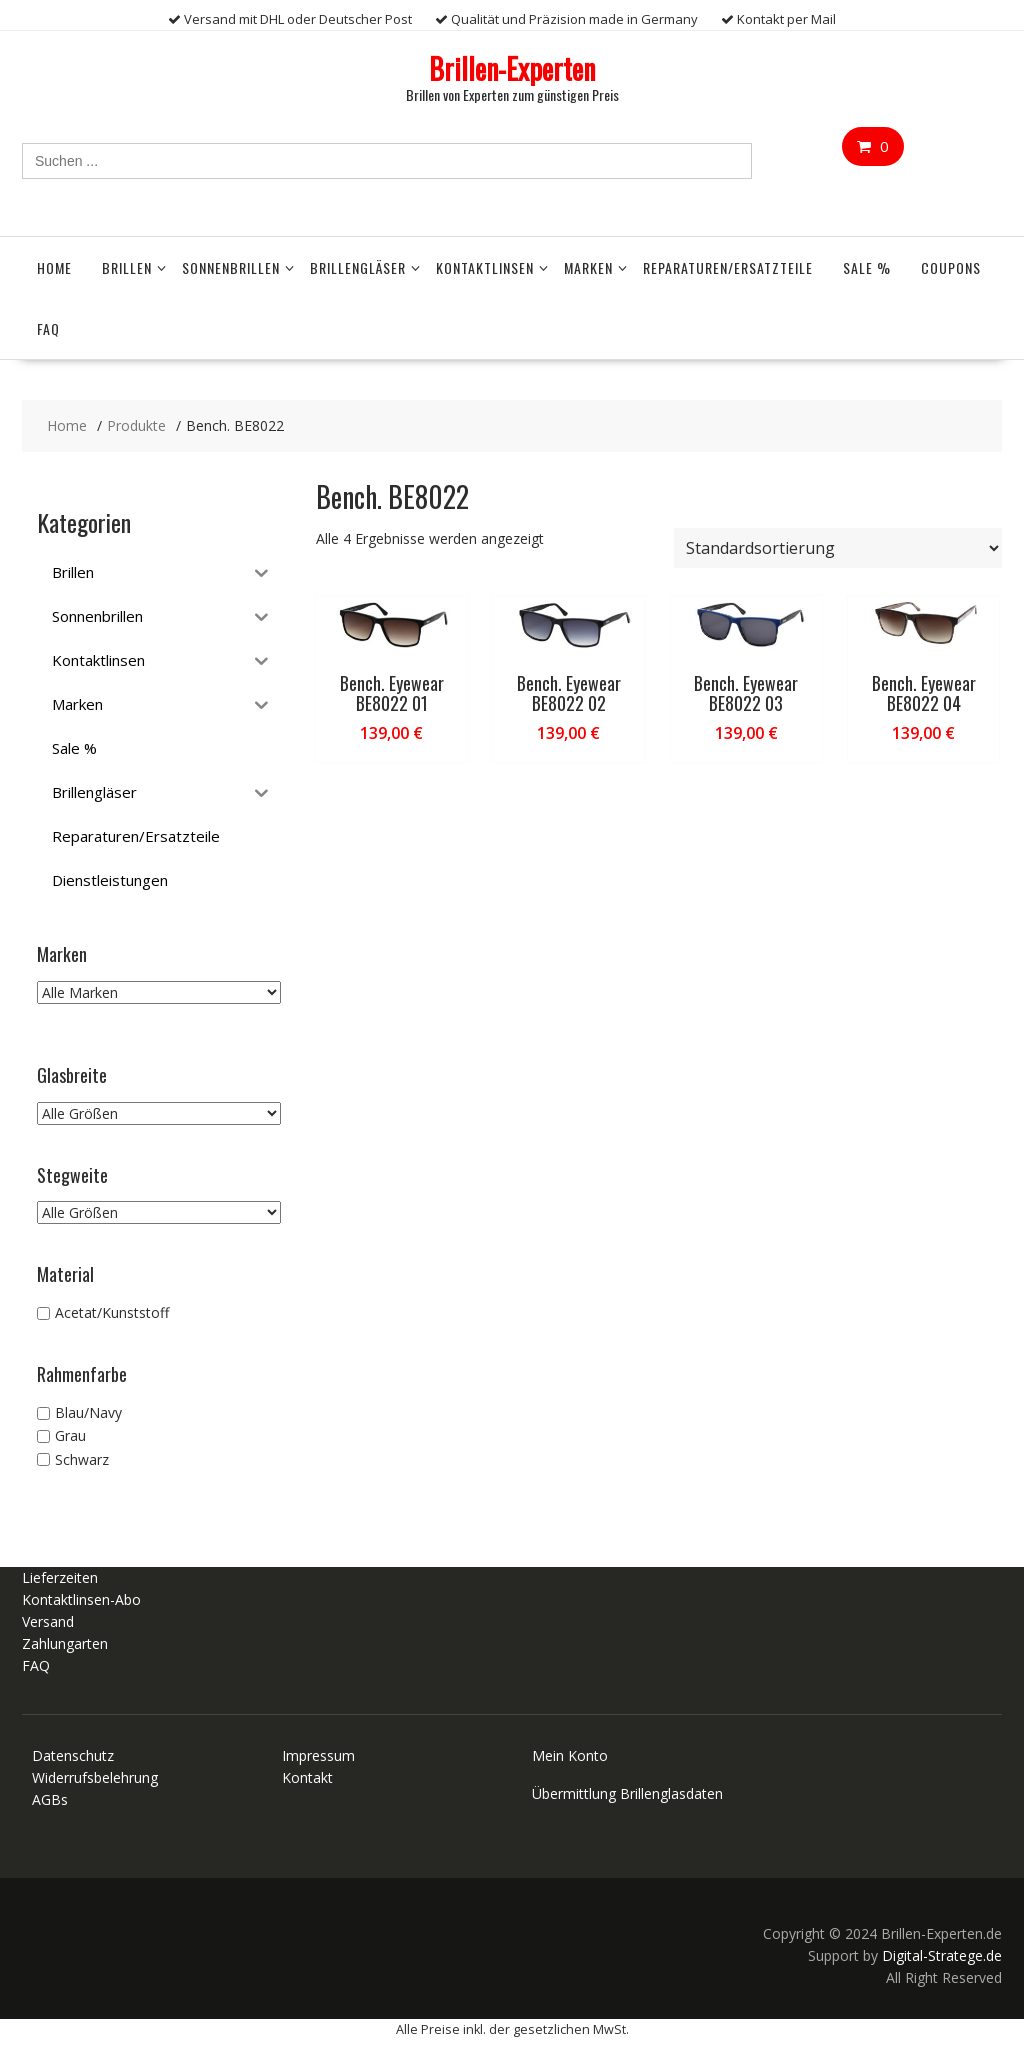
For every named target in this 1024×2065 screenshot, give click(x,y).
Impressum (318, 1755)
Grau (70, 1436)
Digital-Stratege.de (942, 1955)
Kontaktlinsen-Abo (81, 1599)
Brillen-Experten (512, 68)
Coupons (951, 267)
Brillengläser (358, 267)
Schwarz (82, 1459)
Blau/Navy (88, 1412)
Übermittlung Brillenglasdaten (627, 1793)
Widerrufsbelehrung (95, 1777)
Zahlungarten (65, 1643)
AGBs (50, 1799)
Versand (48, 1621)
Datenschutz (73, 1755)
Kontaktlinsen (485, 267)
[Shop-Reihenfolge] (838, 548)
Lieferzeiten (60, 1577)
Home (54, 267)
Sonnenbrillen (231, 267)
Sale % (867, 267)
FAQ (48, 328)
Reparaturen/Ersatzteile (728, 267)
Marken (588, 267)
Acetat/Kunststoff (112, 1312)
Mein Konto (570, 1755)
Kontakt (307, 1777)
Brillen (127, 267)
